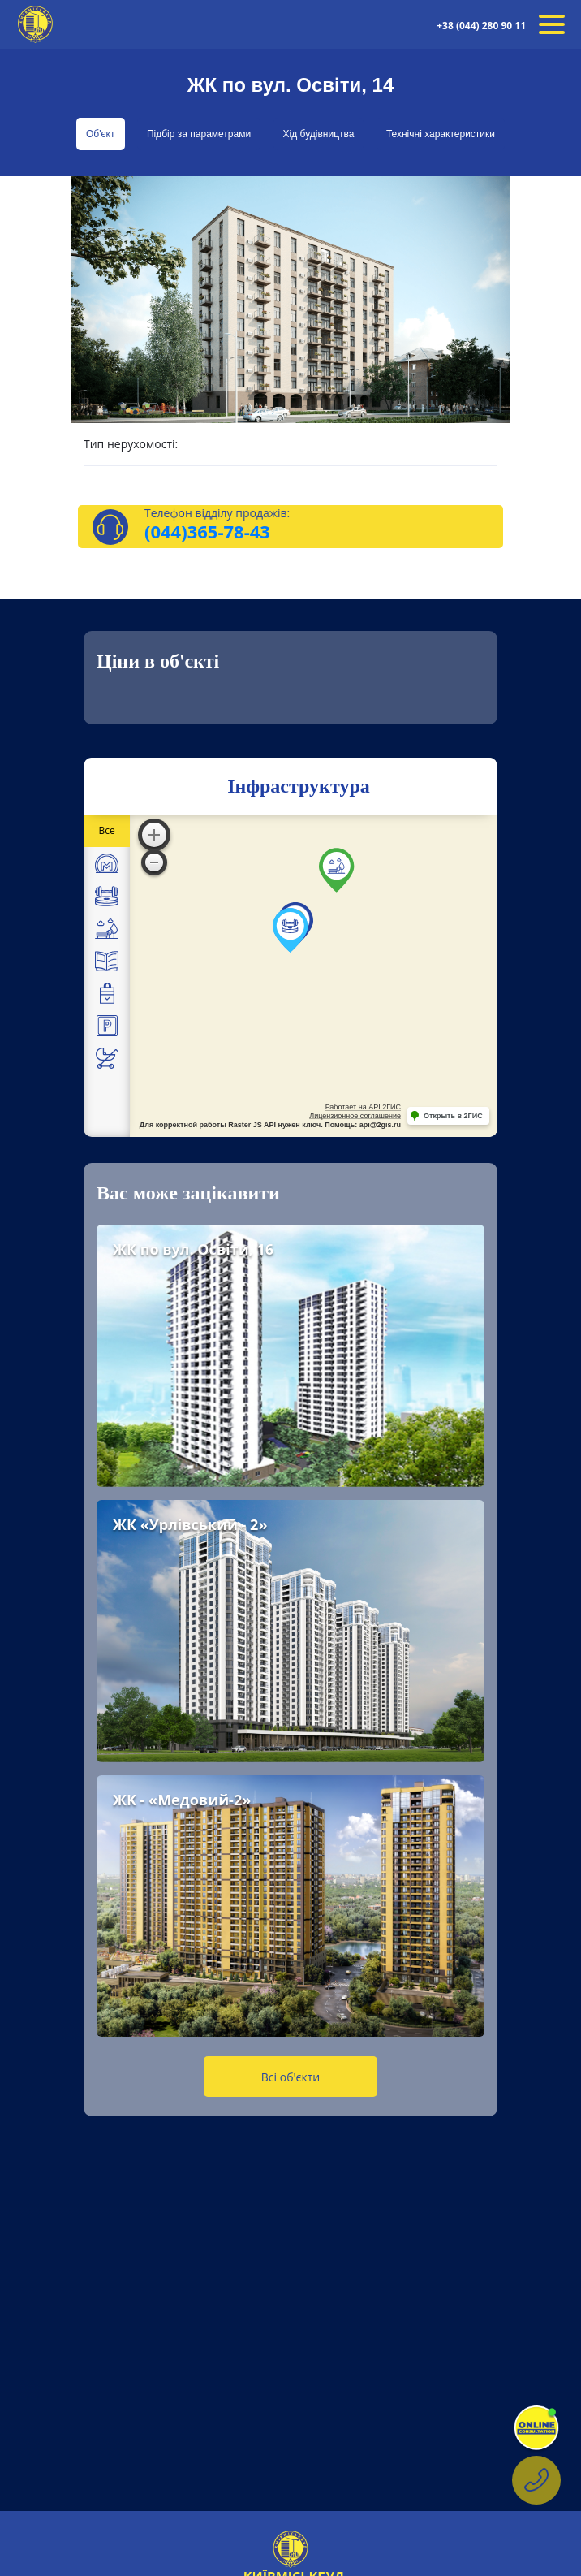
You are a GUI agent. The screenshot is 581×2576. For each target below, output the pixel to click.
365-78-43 (228, 531)
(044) (165, 531)
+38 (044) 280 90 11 (481, 25)
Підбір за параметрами (199, 134)
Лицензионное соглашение (355, 1116)
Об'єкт (100, 134)
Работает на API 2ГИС (363, 1107)
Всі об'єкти (290, 2077)
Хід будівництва (319, 134)
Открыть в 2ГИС (453, 1116)
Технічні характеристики (440, 134)
